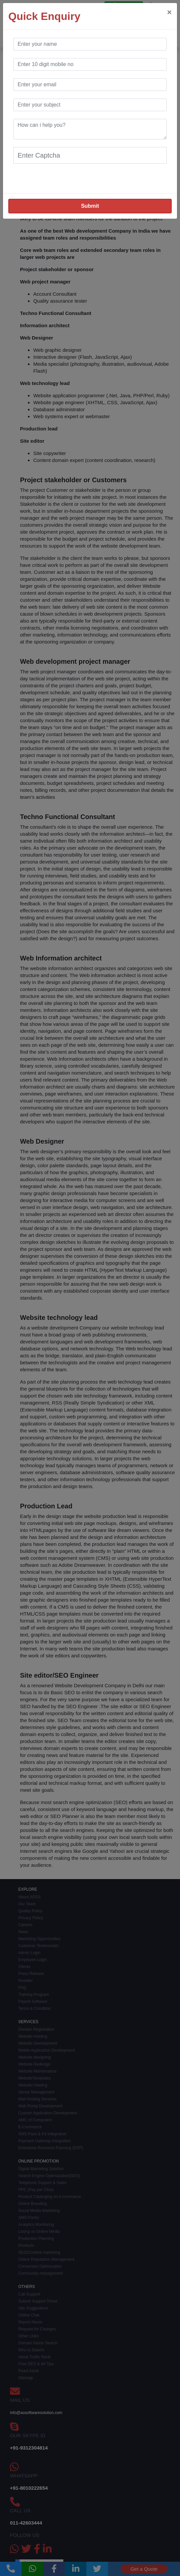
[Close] (169, 12)
